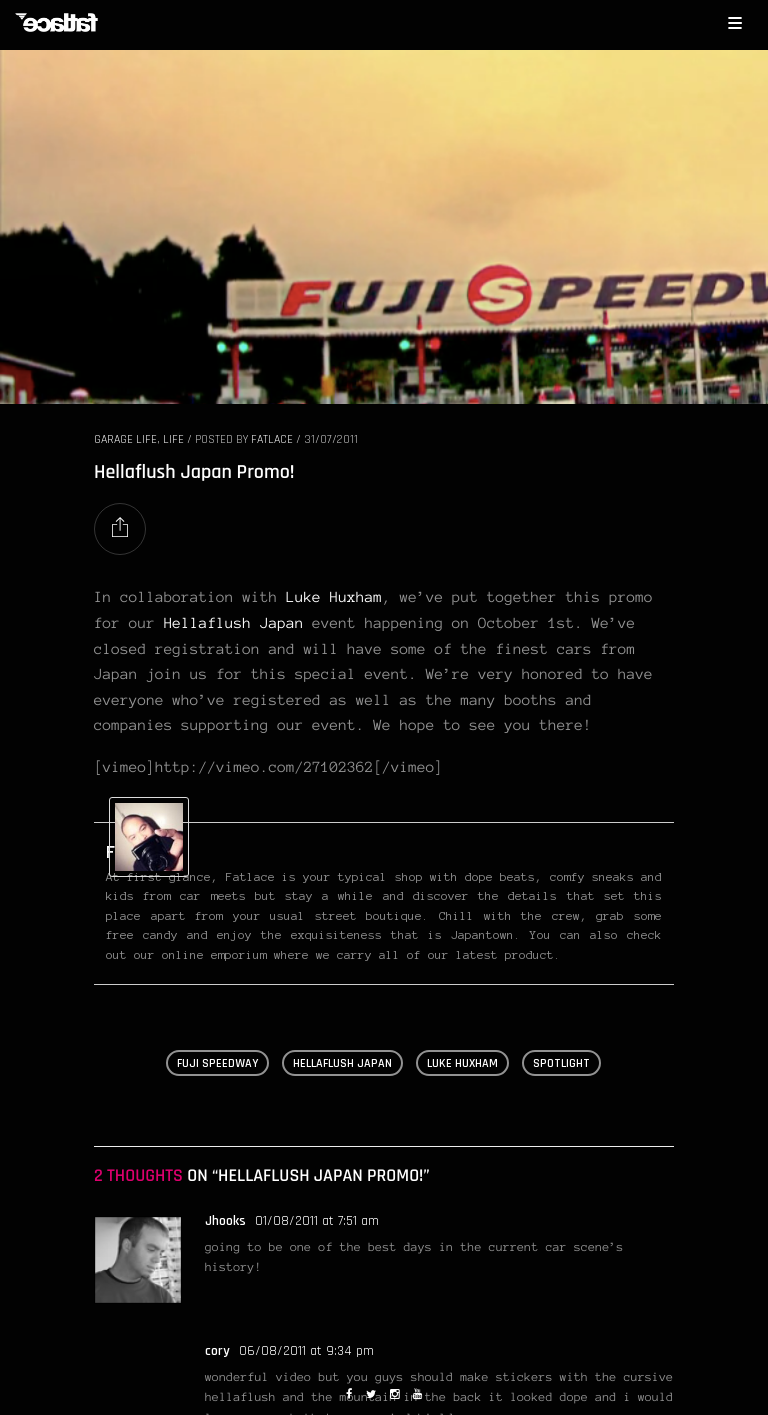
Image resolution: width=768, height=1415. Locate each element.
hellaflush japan (342, 1063)
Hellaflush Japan (234, 623)
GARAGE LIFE (125, 439)
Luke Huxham (334, 597)
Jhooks (225, 1221)
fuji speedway (217, 1063)
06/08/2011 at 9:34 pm (306, 1351)
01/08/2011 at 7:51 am (317, 1221)
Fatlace (272, 439)
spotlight (561, 1063)
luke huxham (462, 1063)
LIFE (173, 439)
